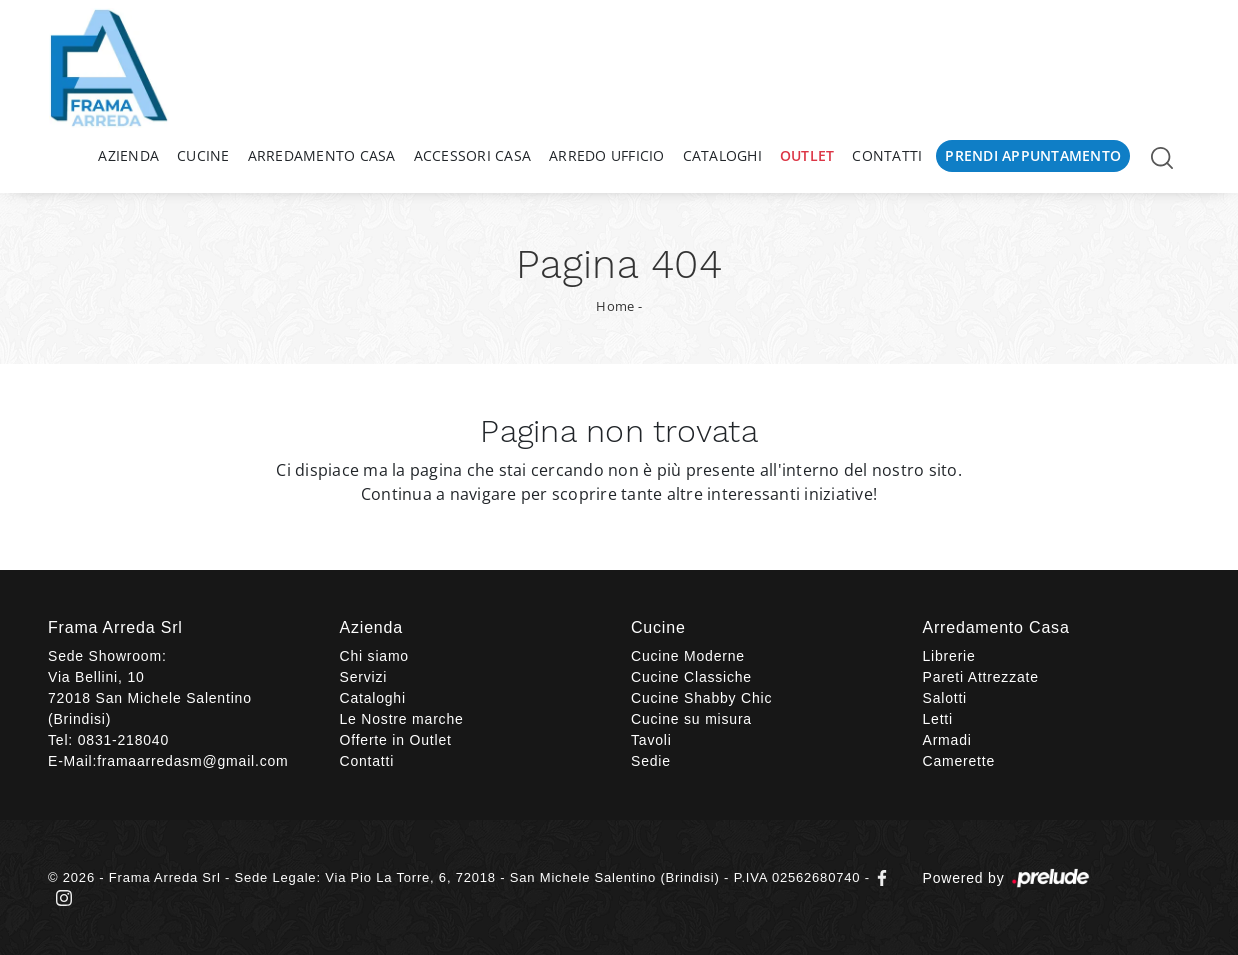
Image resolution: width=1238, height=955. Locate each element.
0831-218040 (123, 740)
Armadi (947, 740)
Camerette (959, 761)
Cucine (203, 155)
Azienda (128, 155)
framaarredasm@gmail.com (192, 761)
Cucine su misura (691, 719)
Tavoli (651, 740)
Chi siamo (374, 656)
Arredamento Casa (322, 155)
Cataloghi (722, 155)
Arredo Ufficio (607, 155)
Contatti (887, 155)
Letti (938, 719)
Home (615, 306)
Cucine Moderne (688, 656)
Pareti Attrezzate (981, 677)
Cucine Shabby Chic (701, 698)
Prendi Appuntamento (1033, 155)
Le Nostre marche (402, 719)
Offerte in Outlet (396, 740)
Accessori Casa (473, 155)
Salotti (945, 698)
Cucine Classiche (691, 677)
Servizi (364, 677)
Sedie (651, 761)
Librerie (949, 656)
